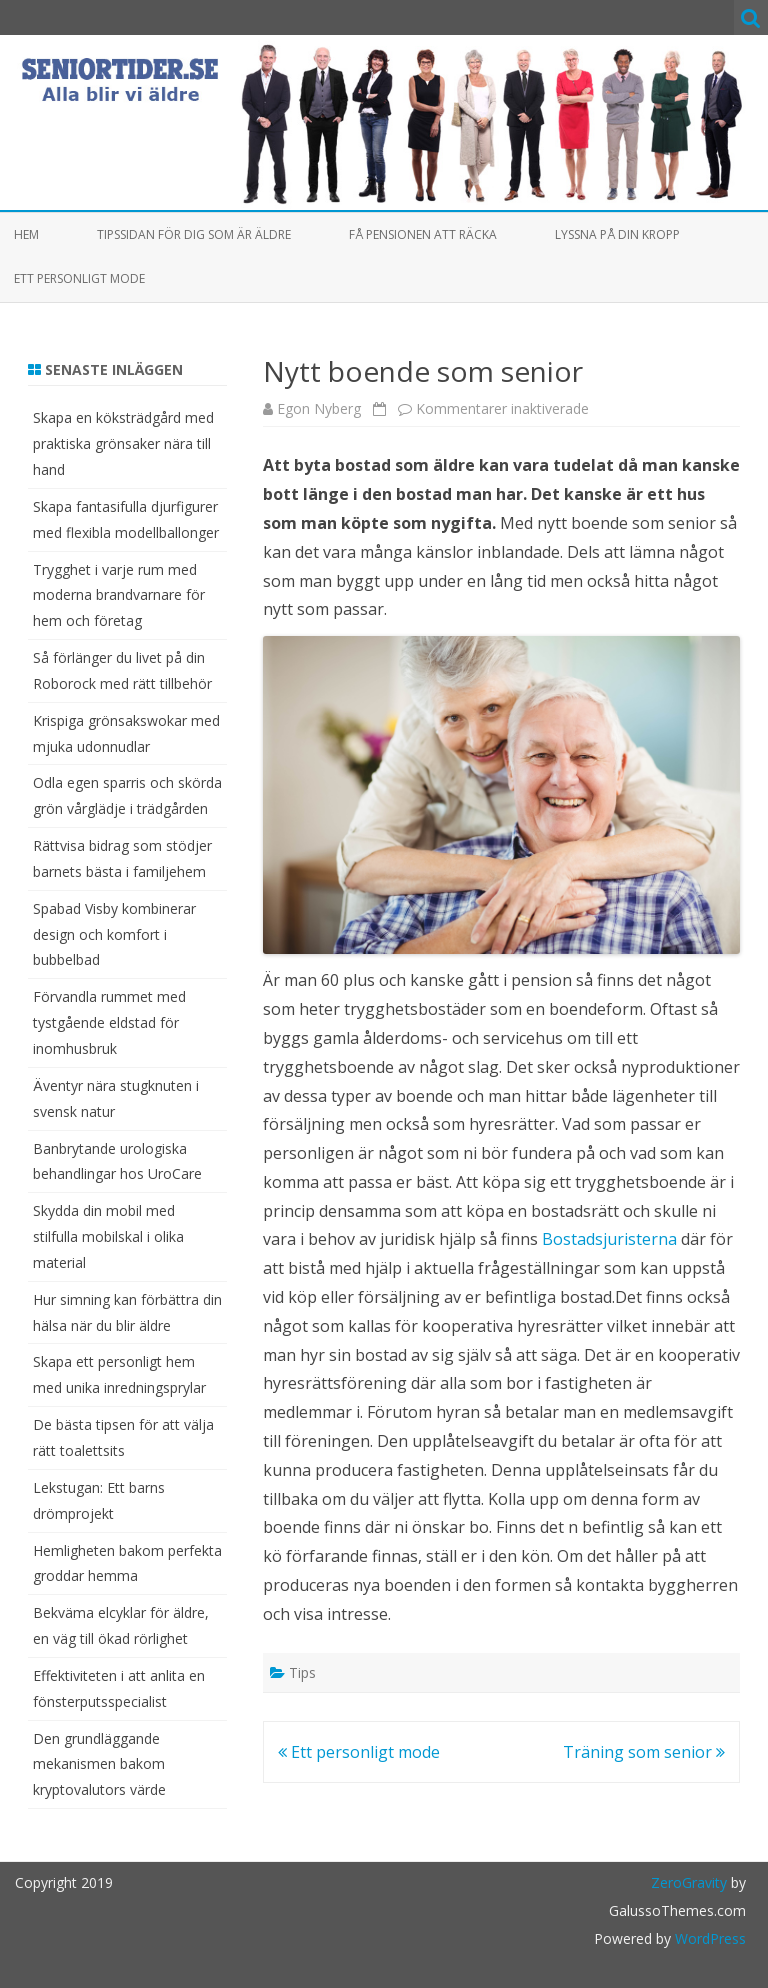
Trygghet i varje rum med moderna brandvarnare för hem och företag (119, 595)
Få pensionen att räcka (423, 234)
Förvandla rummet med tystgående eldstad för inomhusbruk (109, 1022)
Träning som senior (644, 1752)
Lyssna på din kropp (617, 234)
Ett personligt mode (79, 278)
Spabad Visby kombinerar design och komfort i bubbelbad (114, 934)
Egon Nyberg (319, 408)
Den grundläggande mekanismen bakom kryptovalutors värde (99, 1764)
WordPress (708, 1938)
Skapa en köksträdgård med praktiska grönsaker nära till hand (123, 443)
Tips (302, 1672)
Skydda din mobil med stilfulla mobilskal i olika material (108, 1236)
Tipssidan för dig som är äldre (194, 234)
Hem (26, 234)
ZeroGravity (689, 1882)
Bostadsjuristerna (609, 1239)
